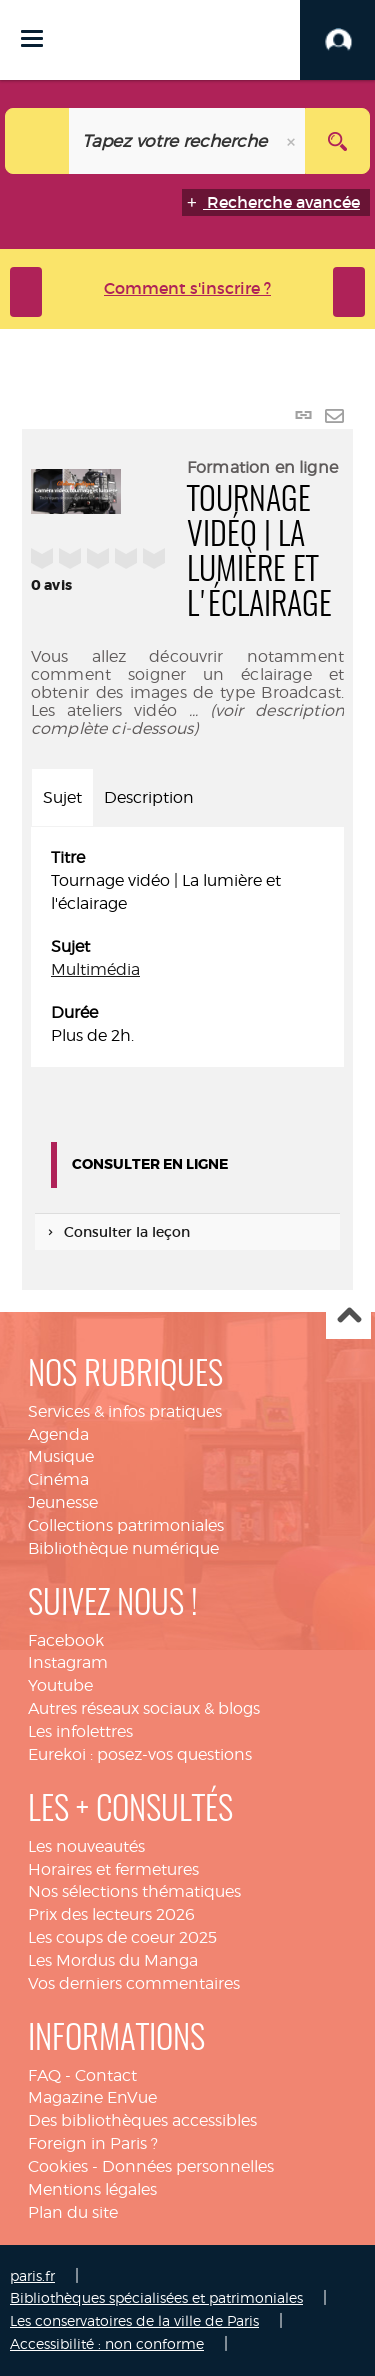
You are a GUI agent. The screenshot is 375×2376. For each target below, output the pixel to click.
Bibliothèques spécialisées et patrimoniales (156, 2297)
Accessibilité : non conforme (107, 2343)
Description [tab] (149, 797)
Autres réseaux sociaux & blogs (144, 1708)
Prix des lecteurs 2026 (111, 1914)
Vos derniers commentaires (134, 1983)
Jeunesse (63, 1502)
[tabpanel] (187, 947)
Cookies (58, 2166)
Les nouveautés (86, 1846)
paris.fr (32, 2275)
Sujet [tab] (62, 797)
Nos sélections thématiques (134, 1891)
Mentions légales (92, 2189)
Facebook (66, 1640)
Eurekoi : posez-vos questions (140, 1754)
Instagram (68, 1662)
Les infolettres (80, 1731)
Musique (61, 1456)
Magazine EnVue (92, 2097)
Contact (106, 2075)
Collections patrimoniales (126, 1525)
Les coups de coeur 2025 (122, 1937)
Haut (348, 1317)
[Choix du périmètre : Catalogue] (37, 141)
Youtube (60, 1685)
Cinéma (58, 1479)
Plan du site (73, 2212)
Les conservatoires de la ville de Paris (134, 2320)
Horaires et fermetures (113, 1869)
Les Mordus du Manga (113, 1960)
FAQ (44, 2075)
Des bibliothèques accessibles (142, 2120)
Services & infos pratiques (125, 1411)
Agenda (58, 1434)
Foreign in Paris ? (93, 2143)
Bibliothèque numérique (123, 1548)
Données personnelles (188, 2166)
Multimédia (95, 969)
